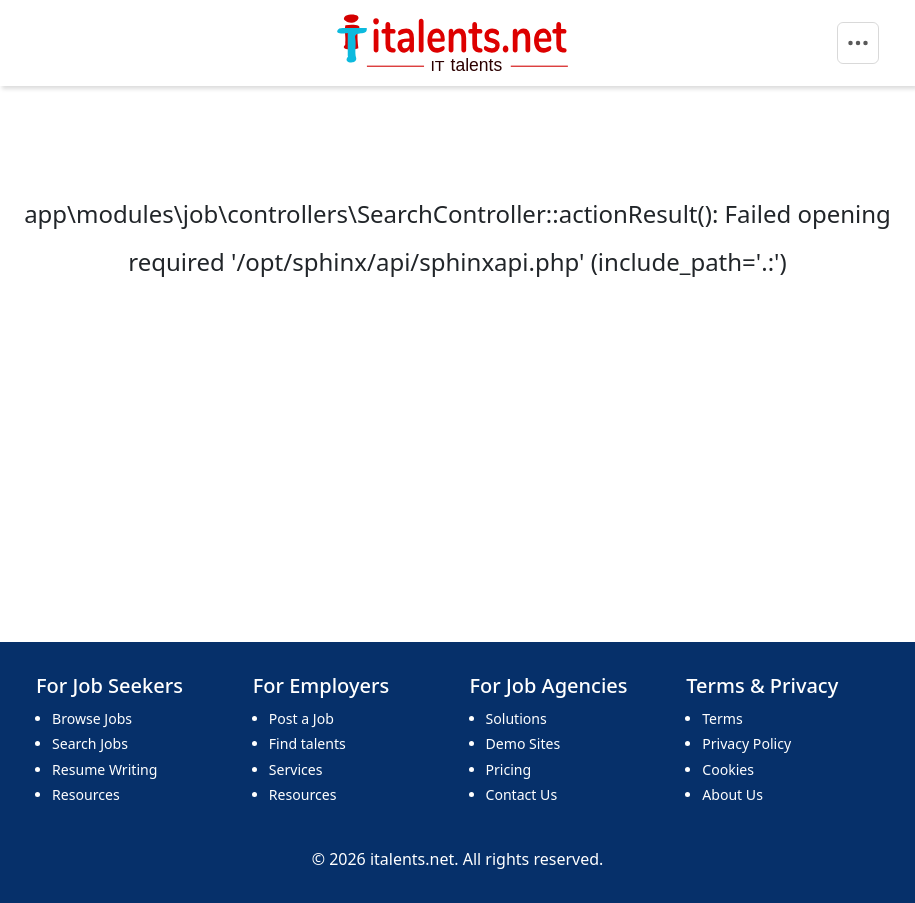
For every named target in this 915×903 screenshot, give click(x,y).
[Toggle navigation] (858, 43)
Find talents (307, 743)
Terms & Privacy (762, 686)
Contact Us (522, 794)
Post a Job (301, 718)
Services (296, 769)
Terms (722, 718)
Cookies (728, 769)
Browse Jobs (92, 718)
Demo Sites (523, 743)
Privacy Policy (746, 743)
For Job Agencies (549, 686)
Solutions (516, 718)
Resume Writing (104, 769)
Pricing (509, 769)
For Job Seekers (109, 686)
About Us (732, 794)
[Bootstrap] (454, 43)
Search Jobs (90, 743)
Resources (86, 794)
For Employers (321, 686)
